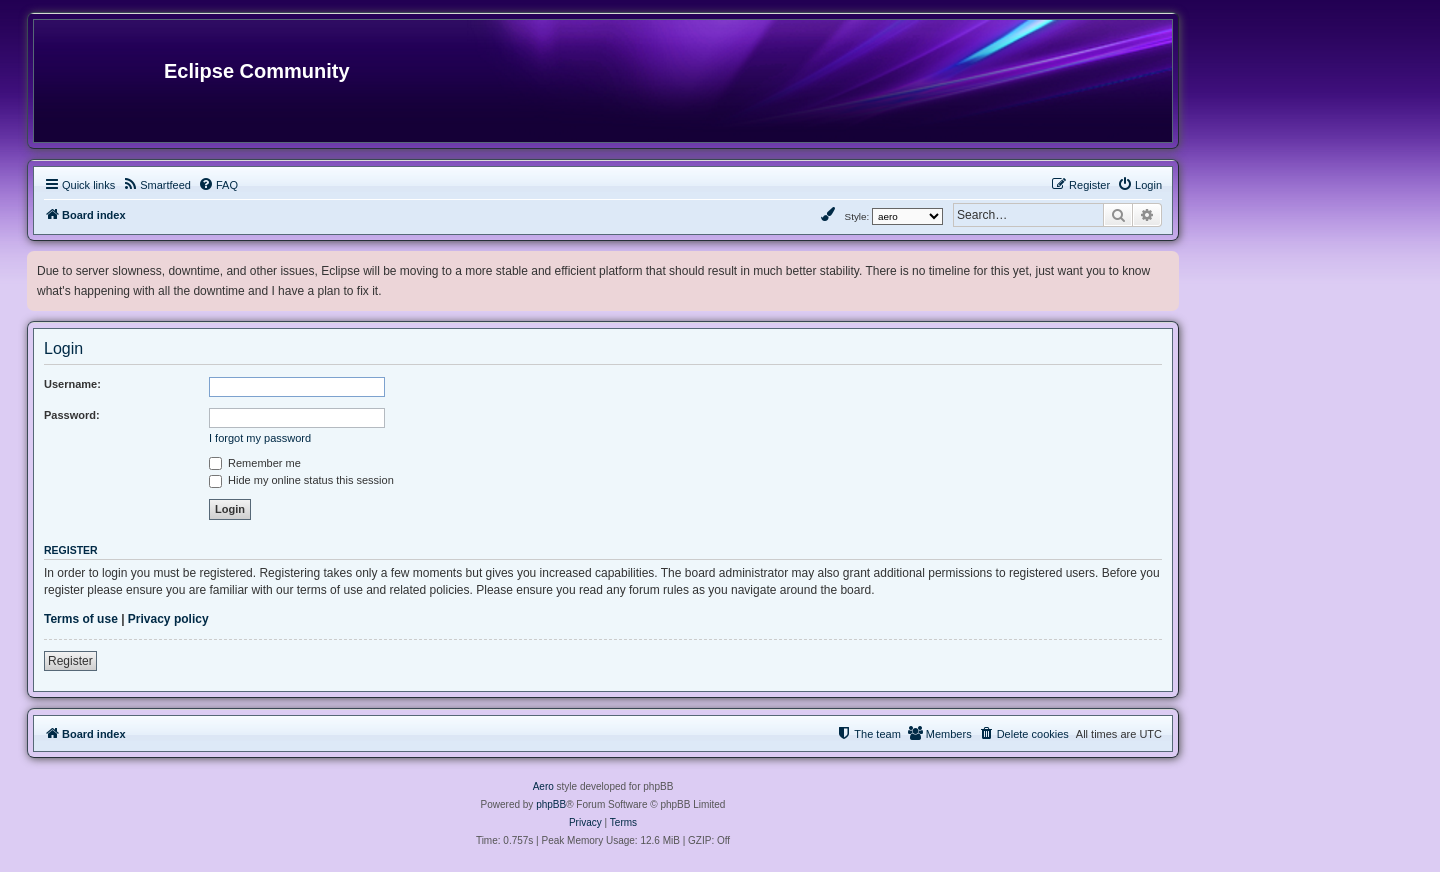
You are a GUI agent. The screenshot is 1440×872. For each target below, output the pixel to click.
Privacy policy (168, 619)
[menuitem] (156, 185)
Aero (543, 786)
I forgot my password (260, 438)
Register (70, 661)
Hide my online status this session (301, 480)
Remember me (255, 463)
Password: (72, 415)
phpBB (551, 804)
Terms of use (81, 619)
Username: (72, 384)
